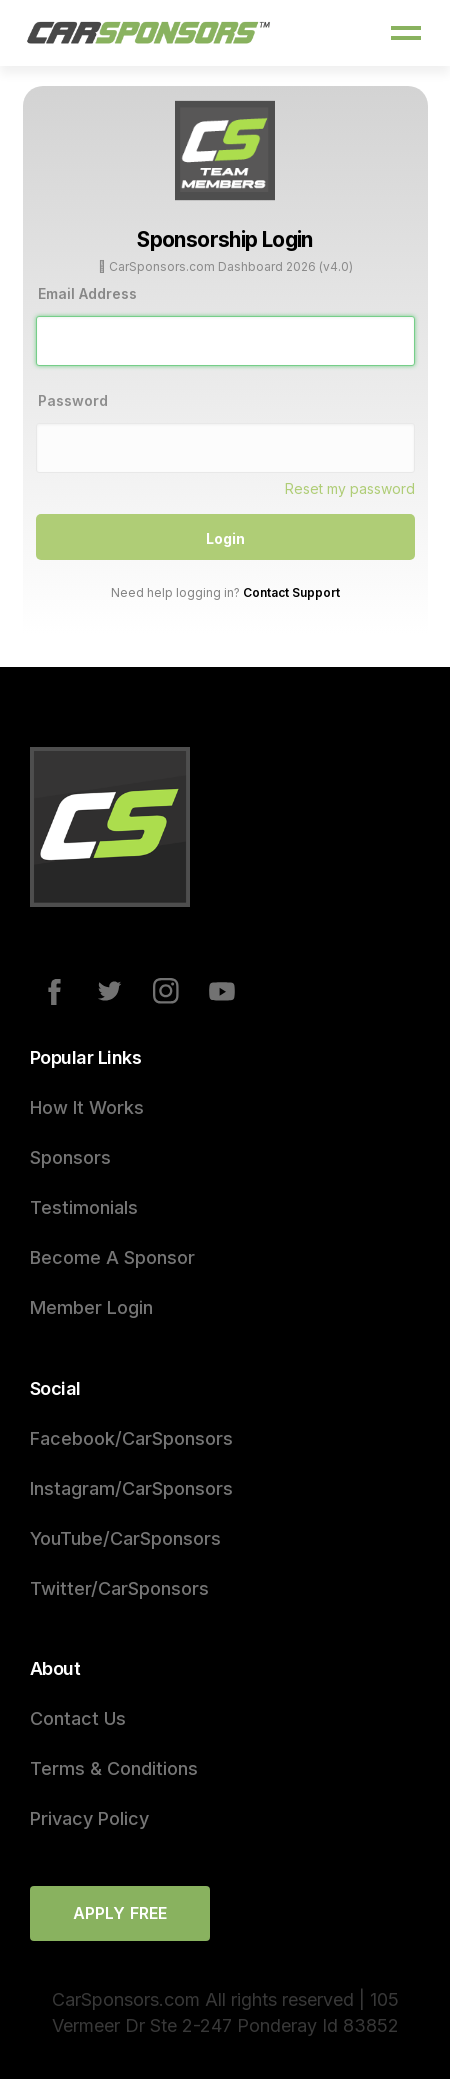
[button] (406, 33)
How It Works (87, 1107)
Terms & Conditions (114, 1768)
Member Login (91, 1307)
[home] (149, 33)
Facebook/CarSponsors (131, 1438)
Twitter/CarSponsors (119, 1588)
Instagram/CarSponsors (131, 1488)
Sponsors (70, 1157)
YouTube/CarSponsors (125, 1538)
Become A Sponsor (112, 1257)
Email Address (87, 293)
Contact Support (291, 592)
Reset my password (350, 488)
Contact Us (78, 1718)
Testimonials (84, 1207)
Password (73, 400)
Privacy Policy (89, 1818)
